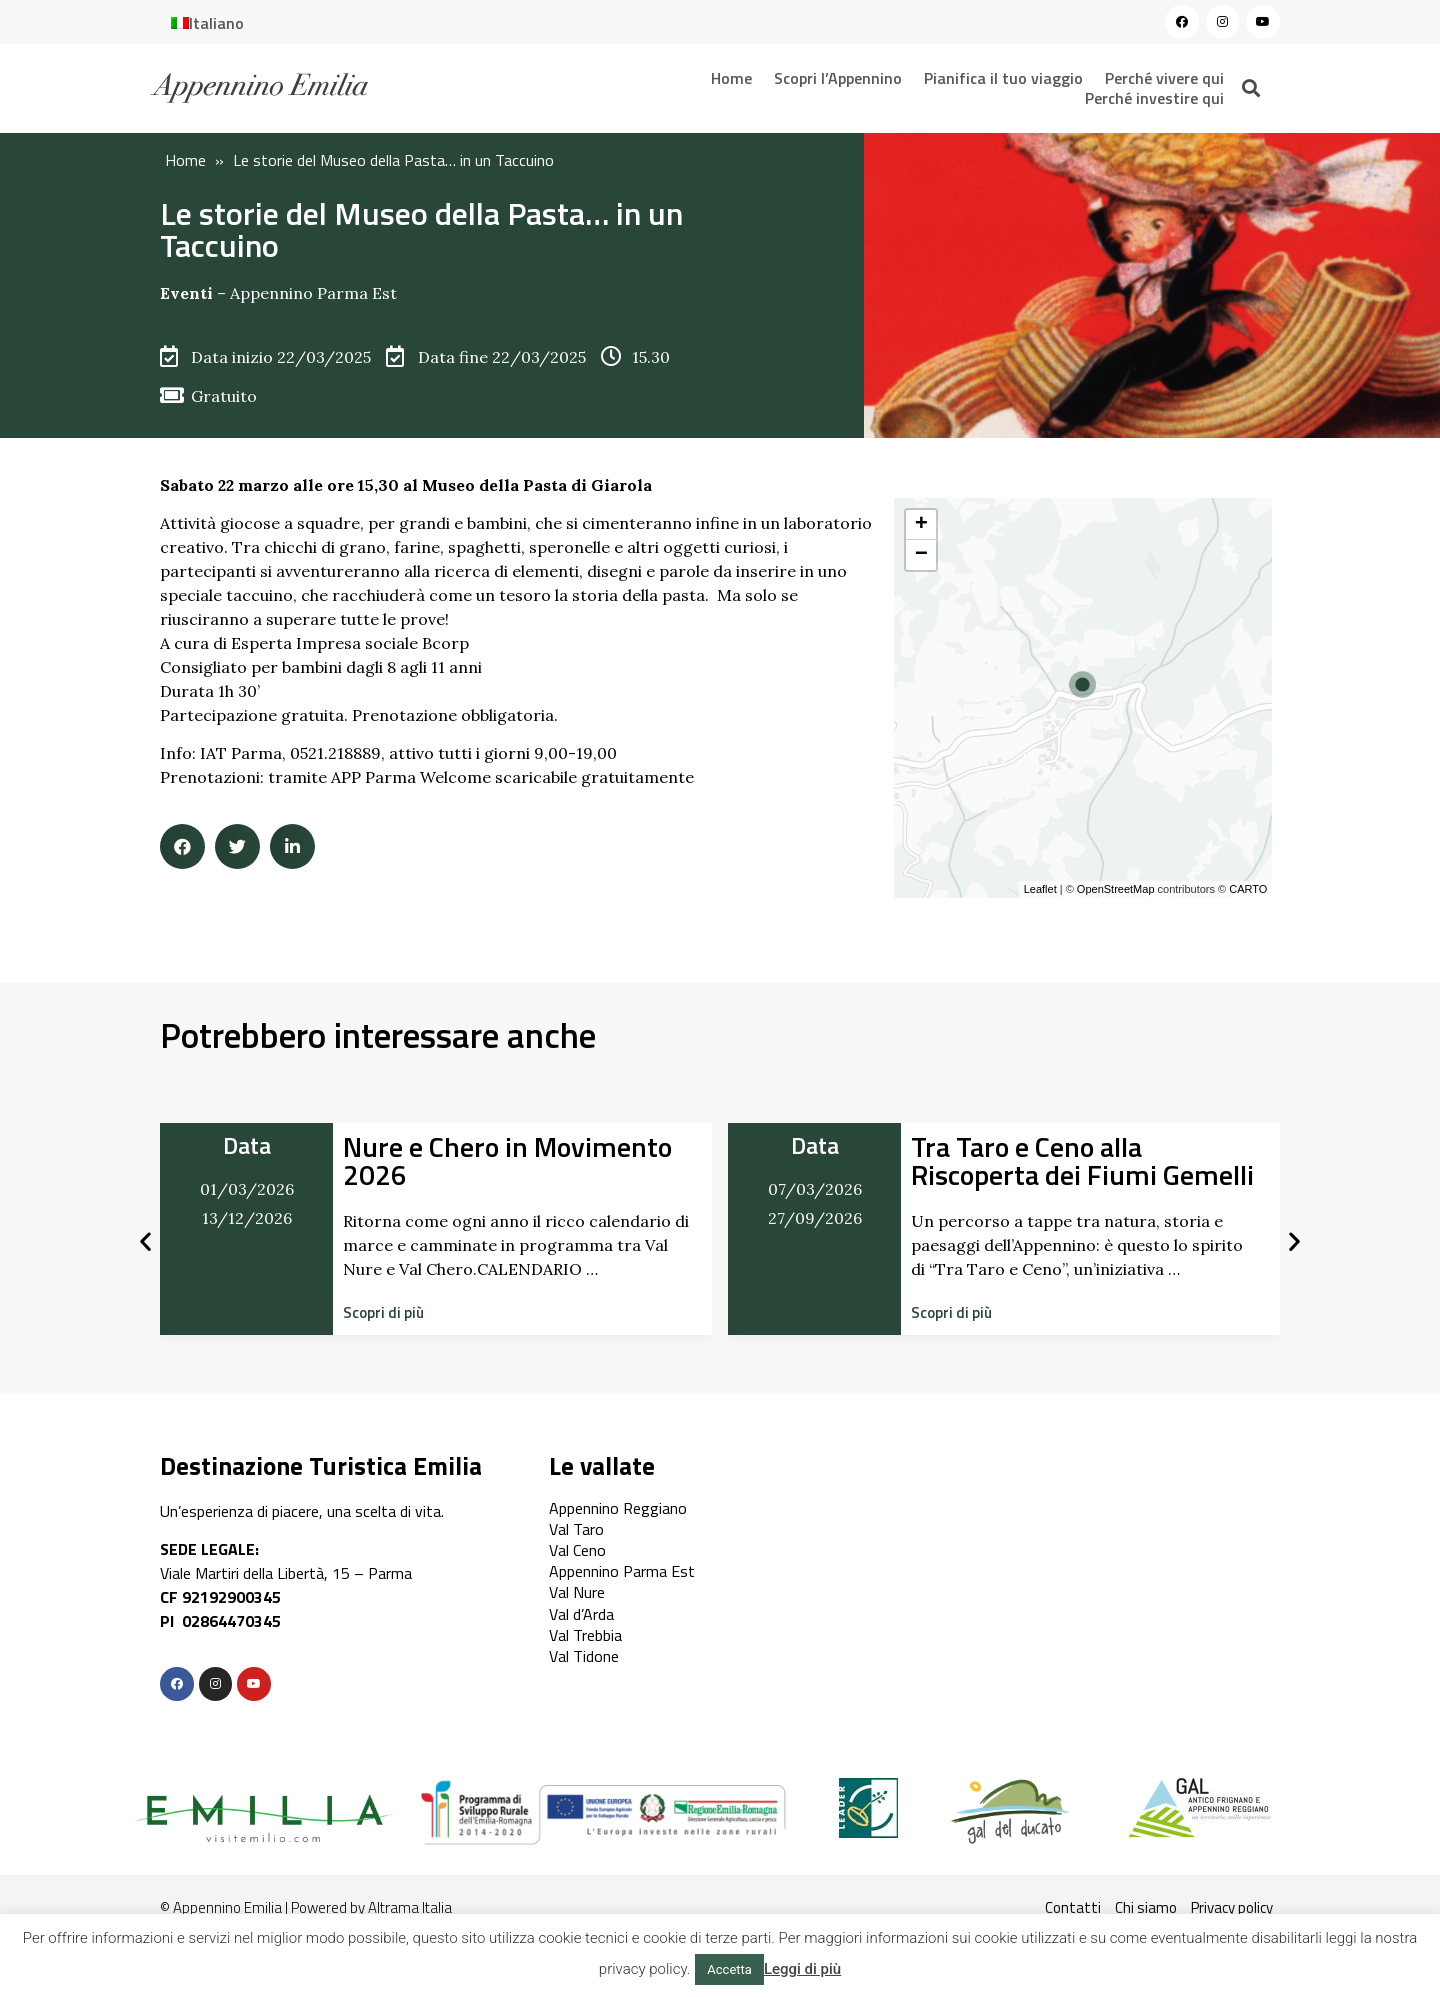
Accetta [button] (729, 1969)
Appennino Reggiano (618, 1508)
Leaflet (1040, 889)
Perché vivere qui (1164, 78)
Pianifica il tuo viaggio (1003, 78)
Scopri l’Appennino (838, 78)
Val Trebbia (585, 1635)
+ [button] (921, 525)
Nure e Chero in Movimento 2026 (507, 1160)
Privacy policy (1232, 1907)
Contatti (1073, 1907)
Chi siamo (1146, 1907)
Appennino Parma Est (313, 293)
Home (731, 78)
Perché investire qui (1154, 98)
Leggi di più (802, 1969)
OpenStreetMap (1116, 889)
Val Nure (577, 1592)
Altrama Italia (410, 1907)
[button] (383, 1312)
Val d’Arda (581, 1614)
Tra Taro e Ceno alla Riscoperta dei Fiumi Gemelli (1082, 1160)
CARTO (1248, 889)
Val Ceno (577, 1550)
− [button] (921, 555)
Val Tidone (584, 1656)
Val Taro (576, 1529)
